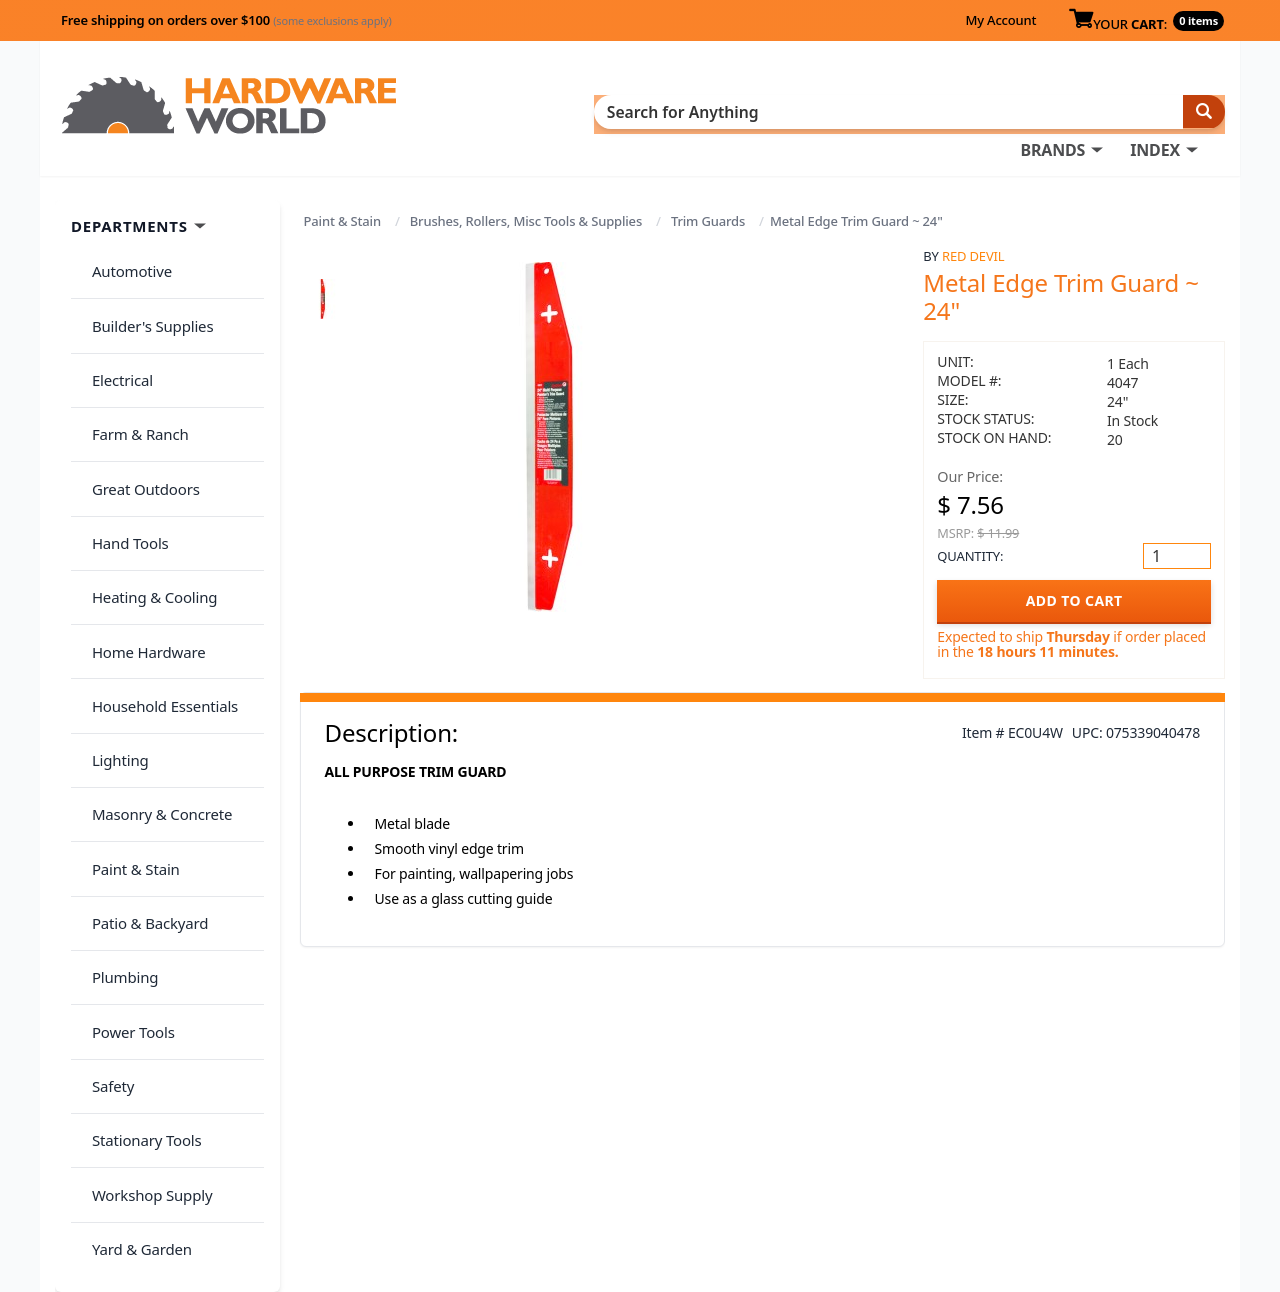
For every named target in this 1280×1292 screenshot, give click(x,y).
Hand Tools (121, 432)
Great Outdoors (137, 393)
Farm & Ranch (131, 353)
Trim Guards (708, 192)
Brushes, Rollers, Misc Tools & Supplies (526, 192)
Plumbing (116, 748)
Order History (675, 1098)
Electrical (113, 314)
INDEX (735, 111)
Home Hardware (140, 511)
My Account (1000, 20)
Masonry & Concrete (153, 630)
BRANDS (632, 111)
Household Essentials (156, 551)
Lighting (111, 590)
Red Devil (973, 227)
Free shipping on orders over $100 (226, 20)
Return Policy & (974, 1126)
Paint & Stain (342, 192)
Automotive (123, 235)
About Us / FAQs (976, 1098)
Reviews (947, 1154)
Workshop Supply (143, 906)
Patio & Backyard (141, 709)
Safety (104, 827)
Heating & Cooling (146, 472)
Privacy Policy (1084, 1126)
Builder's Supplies (144, 274)
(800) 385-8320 (676, 1182)
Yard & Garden (133, 946)
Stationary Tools (138, 867)
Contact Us (665, 1154)
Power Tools (124, 788)
